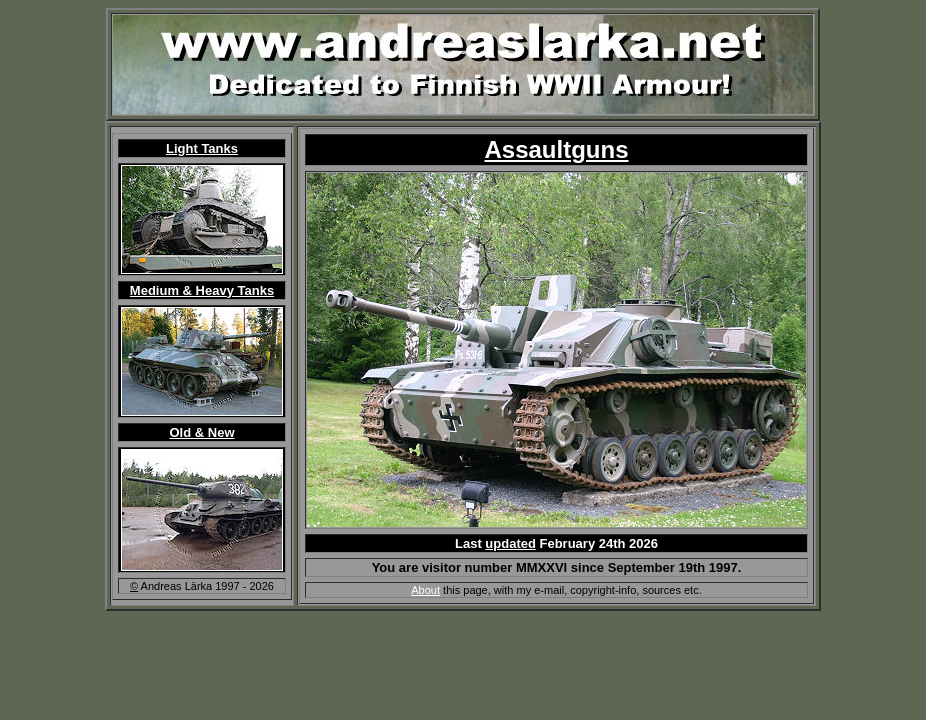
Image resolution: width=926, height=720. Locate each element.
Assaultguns (556, 149)
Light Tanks (202, 148)
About (425, 590)
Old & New (201, 432)
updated (510, 543)
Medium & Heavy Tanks (202, 290)
